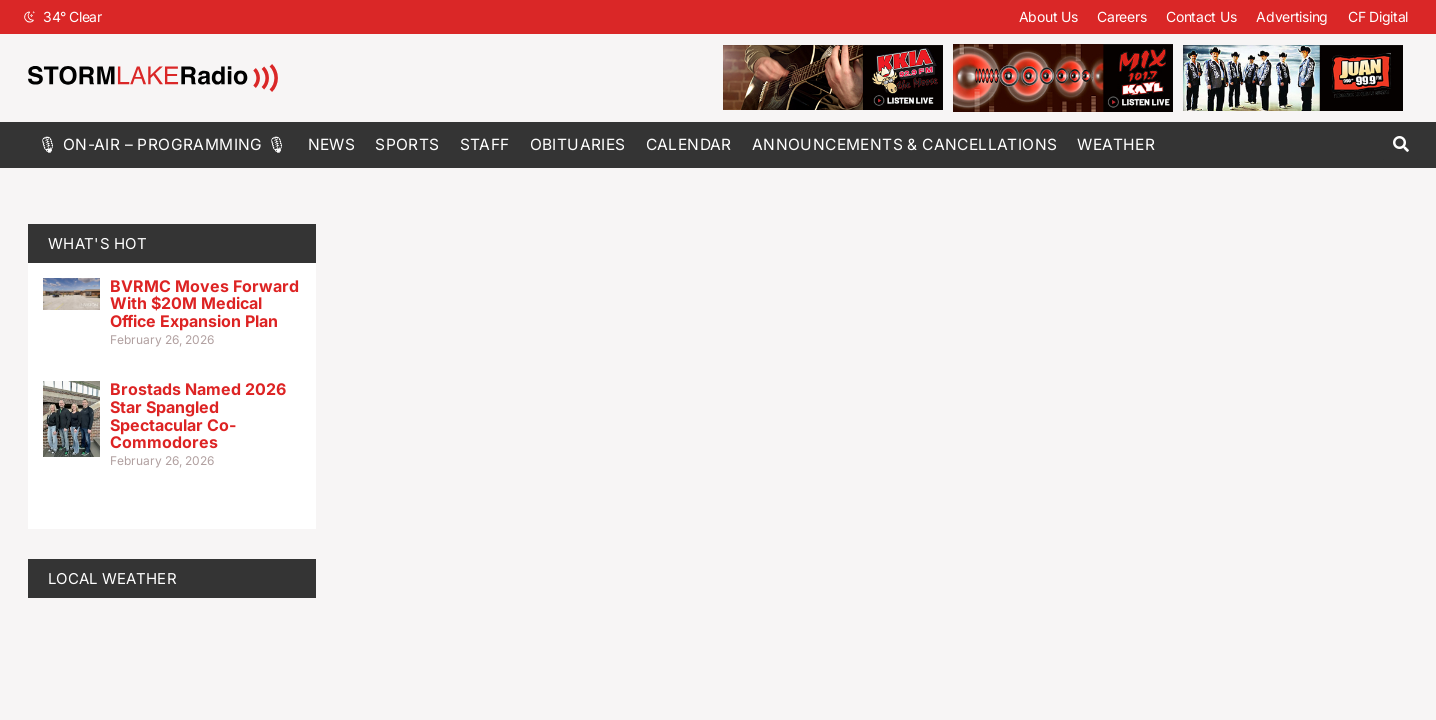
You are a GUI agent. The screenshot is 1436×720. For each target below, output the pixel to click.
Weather (1116, 144)
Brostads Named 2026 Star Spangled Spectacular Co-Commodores (198, 415)
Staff (485, 144)
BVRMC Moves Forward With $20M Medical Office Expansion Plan (204, 303)
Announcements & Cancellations (905, 144)
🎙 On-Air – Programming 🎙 (163, 144)
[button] (1400, 144)
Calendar (689, 144)
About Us (1048, 16)
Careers (1121, 16)
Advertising (1292, 16)
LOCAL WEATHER (112, 578)
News (332, 144)
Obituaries (578, 144)
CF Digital (1378, 16)
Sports (407, 144)
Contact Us (1201, 16)
